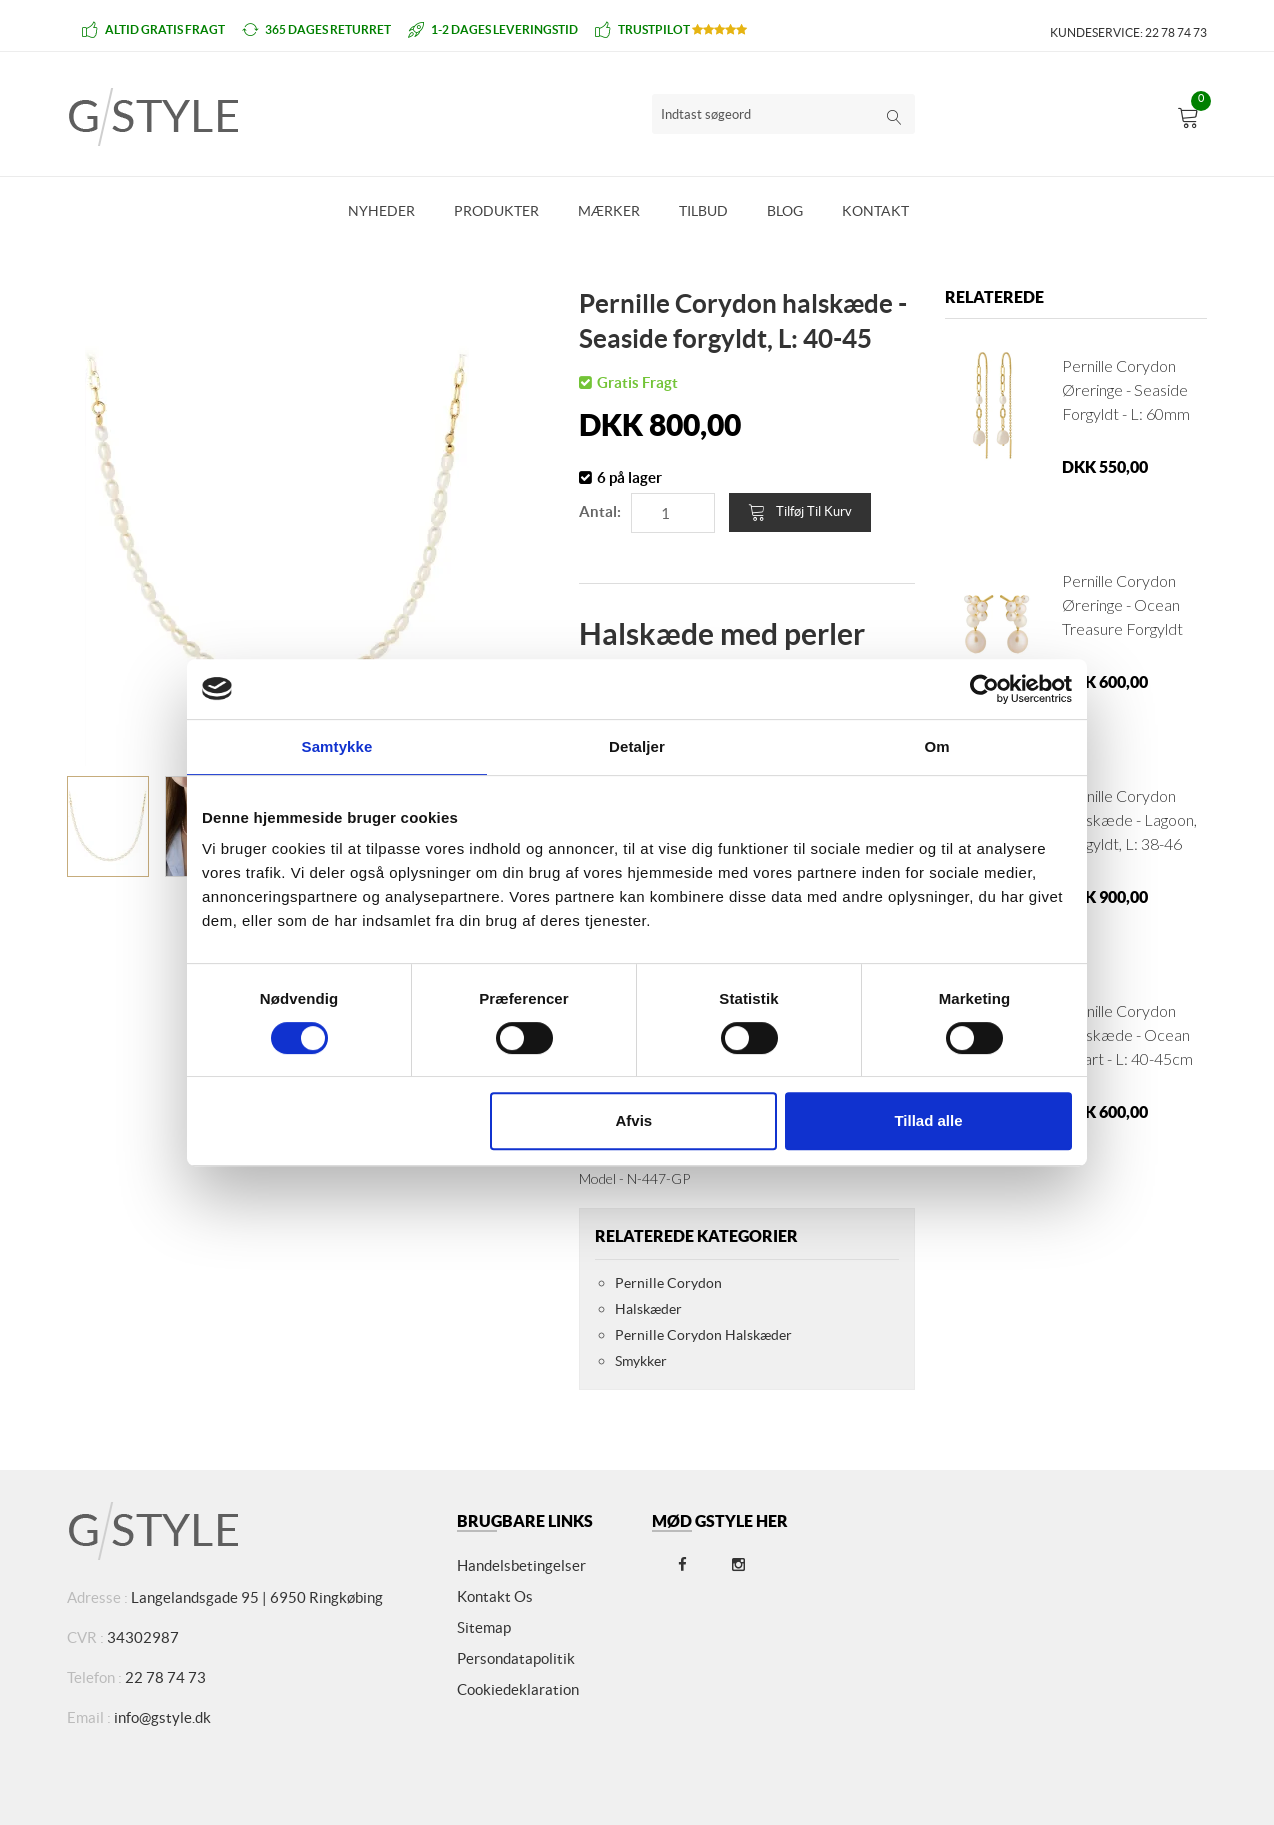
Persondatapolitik (516, 1658)
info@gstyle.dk (162, 1717)
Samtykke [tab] (337, 746)
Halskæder (648, 1309)
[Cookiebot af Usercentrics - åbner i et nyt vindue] (984, 689)
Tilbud (703, 211)
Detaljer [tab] (637, 746)
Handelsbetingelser (521, 1565)
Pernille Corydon (668, 1283)
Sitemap (484, 1627)
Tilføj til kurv (800, 512)
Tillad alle (928, 1120)
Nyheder (381, 211)
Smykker (641, 1361)
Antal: (600, 511)
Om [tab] (936, 746)
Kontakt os (495, 1596)
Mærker (609, 211)
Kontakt (875, 211)
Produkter (496, 211)
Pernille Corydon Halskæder (703, 1335)
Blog (785, 211)
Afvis (634, 1120)
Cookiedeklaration (518, 1689)
